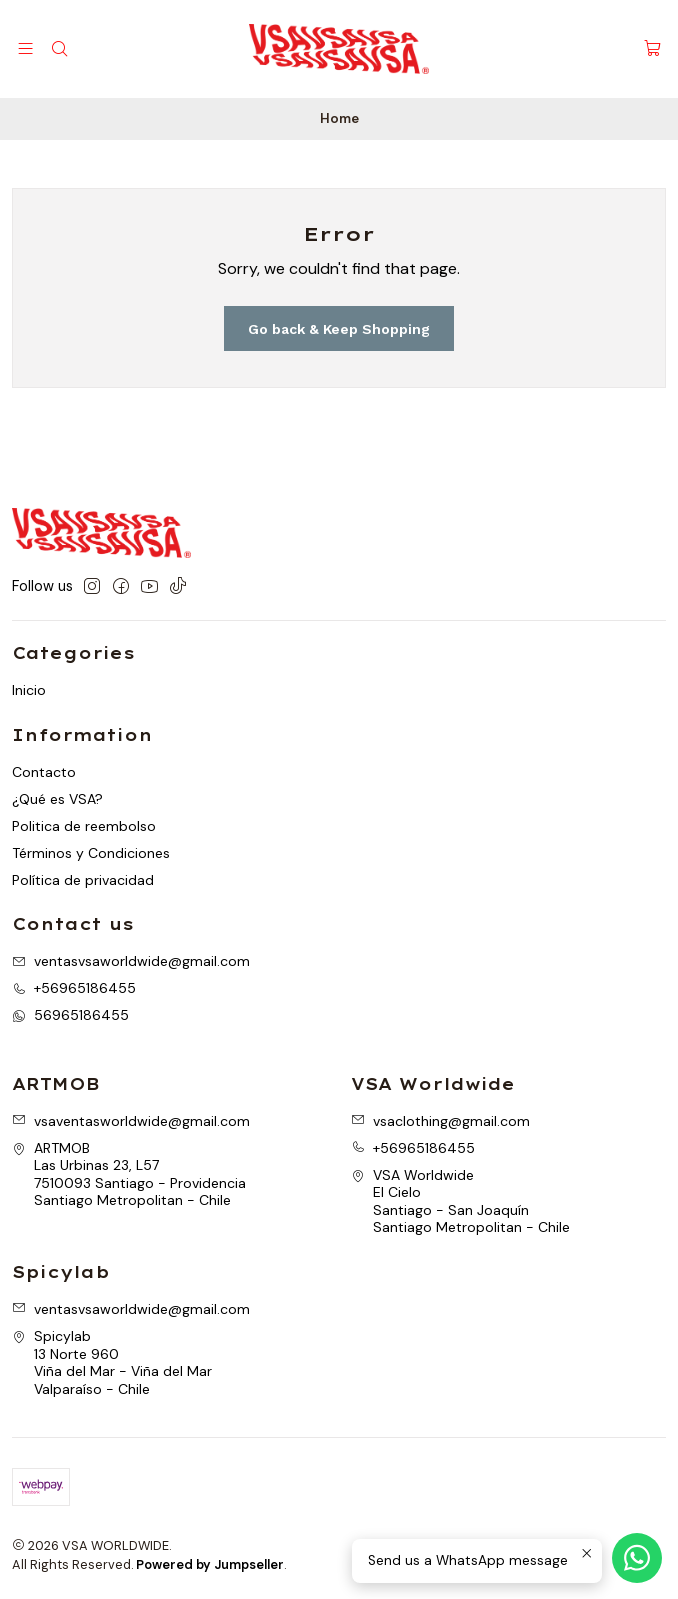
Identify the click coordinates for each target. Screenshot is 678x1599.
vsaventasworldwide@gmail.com (131, 1121)
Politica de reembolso (84, 826)
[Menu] (25, 48)
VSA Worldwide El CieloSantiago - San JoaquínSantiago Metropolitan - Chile (460, 1201)
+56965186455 (413, 1148)
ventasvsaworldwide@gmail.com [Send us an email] (131, 961)
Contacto (44, 772)
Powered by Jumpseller (210, 1564)
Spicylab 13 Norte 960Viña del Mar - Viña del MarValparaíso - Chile (112, 1362)
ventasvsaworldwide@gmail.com (131, 1309)
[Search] (58, 48)
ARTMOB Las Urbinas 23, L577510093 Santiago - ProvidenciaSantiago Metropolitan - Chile (129, 1174)
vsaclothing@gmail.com (440, 1121)
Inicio (29, 690)
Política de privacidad (83, 880)
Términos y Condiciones (91, 853)
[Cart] (652, 49)
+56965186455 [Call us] (74, 988)
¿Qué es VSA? (57, 799)
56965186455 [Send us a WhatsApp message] (70, 1015)
